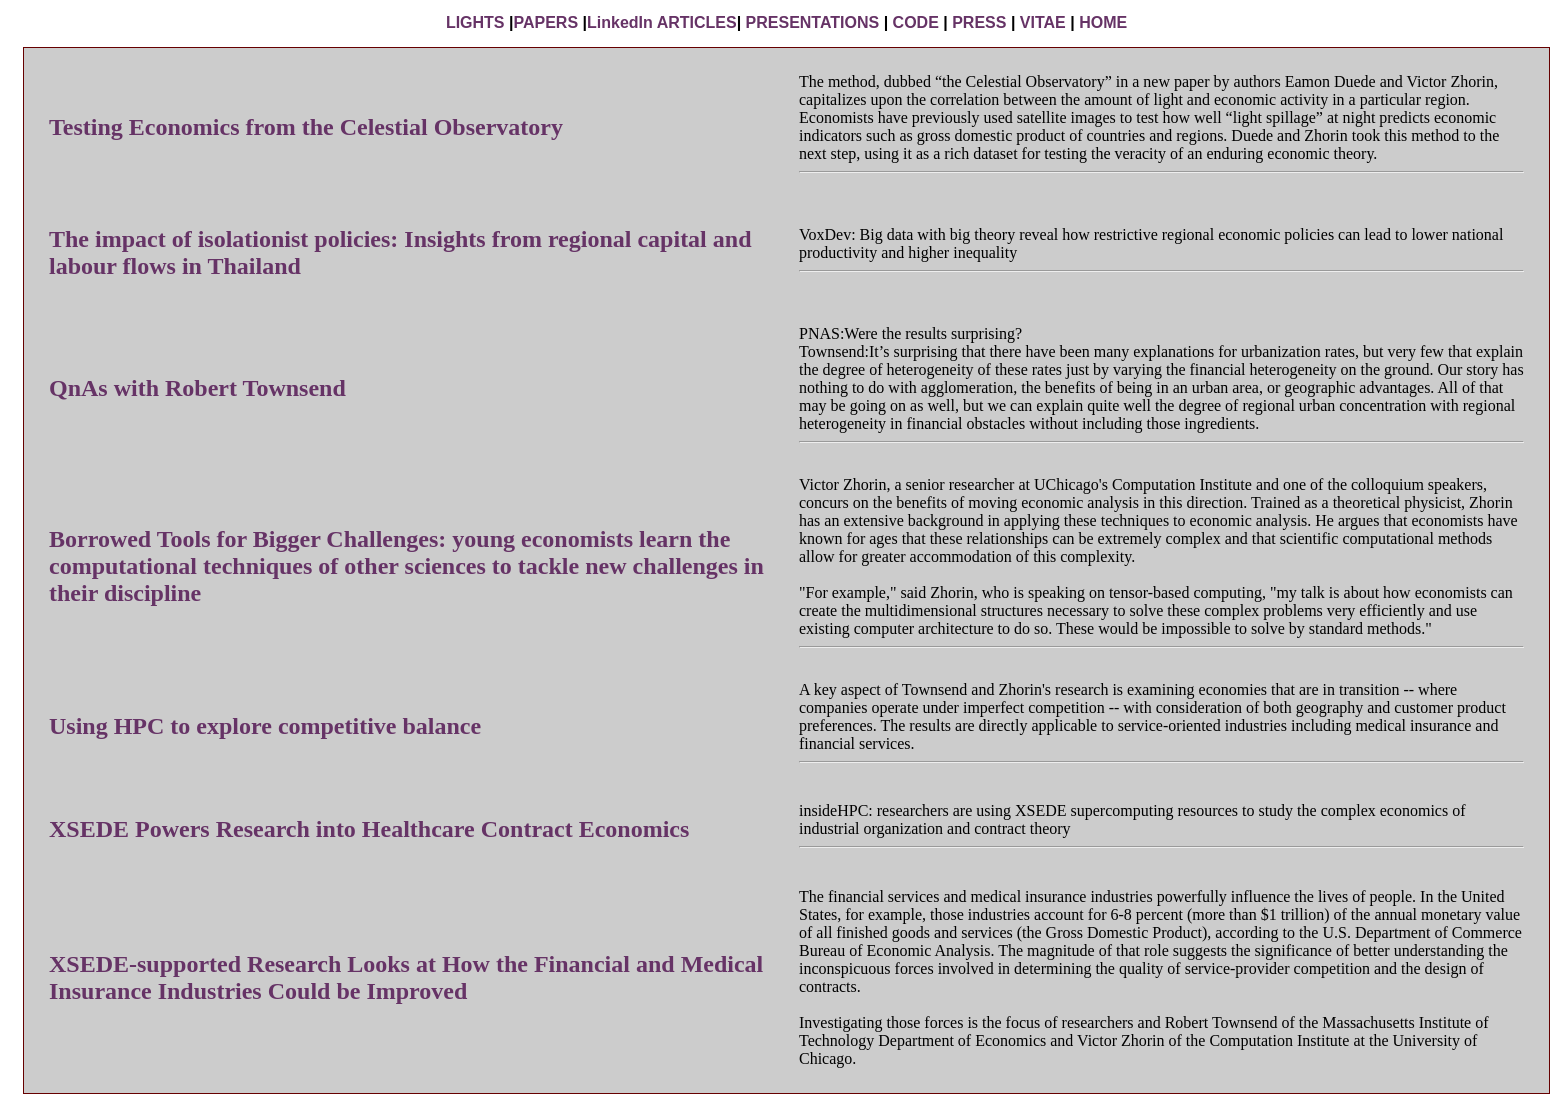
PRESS (979, 22)
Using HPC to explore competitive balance (265, 726)
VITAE (1043, 22)
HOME (1103, 22)
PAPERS (545, 22)
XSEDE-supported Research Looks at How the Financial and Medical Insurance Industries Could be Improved (406, 977)
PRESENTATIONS (813, 22)
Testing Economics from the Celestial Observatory (306, 127)
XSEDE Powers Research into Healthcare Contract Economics (369, 829)
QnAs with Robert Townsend (197, 388)
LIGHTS (475, 22)
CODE (916, 22)
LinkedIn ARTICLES (662, 22)
